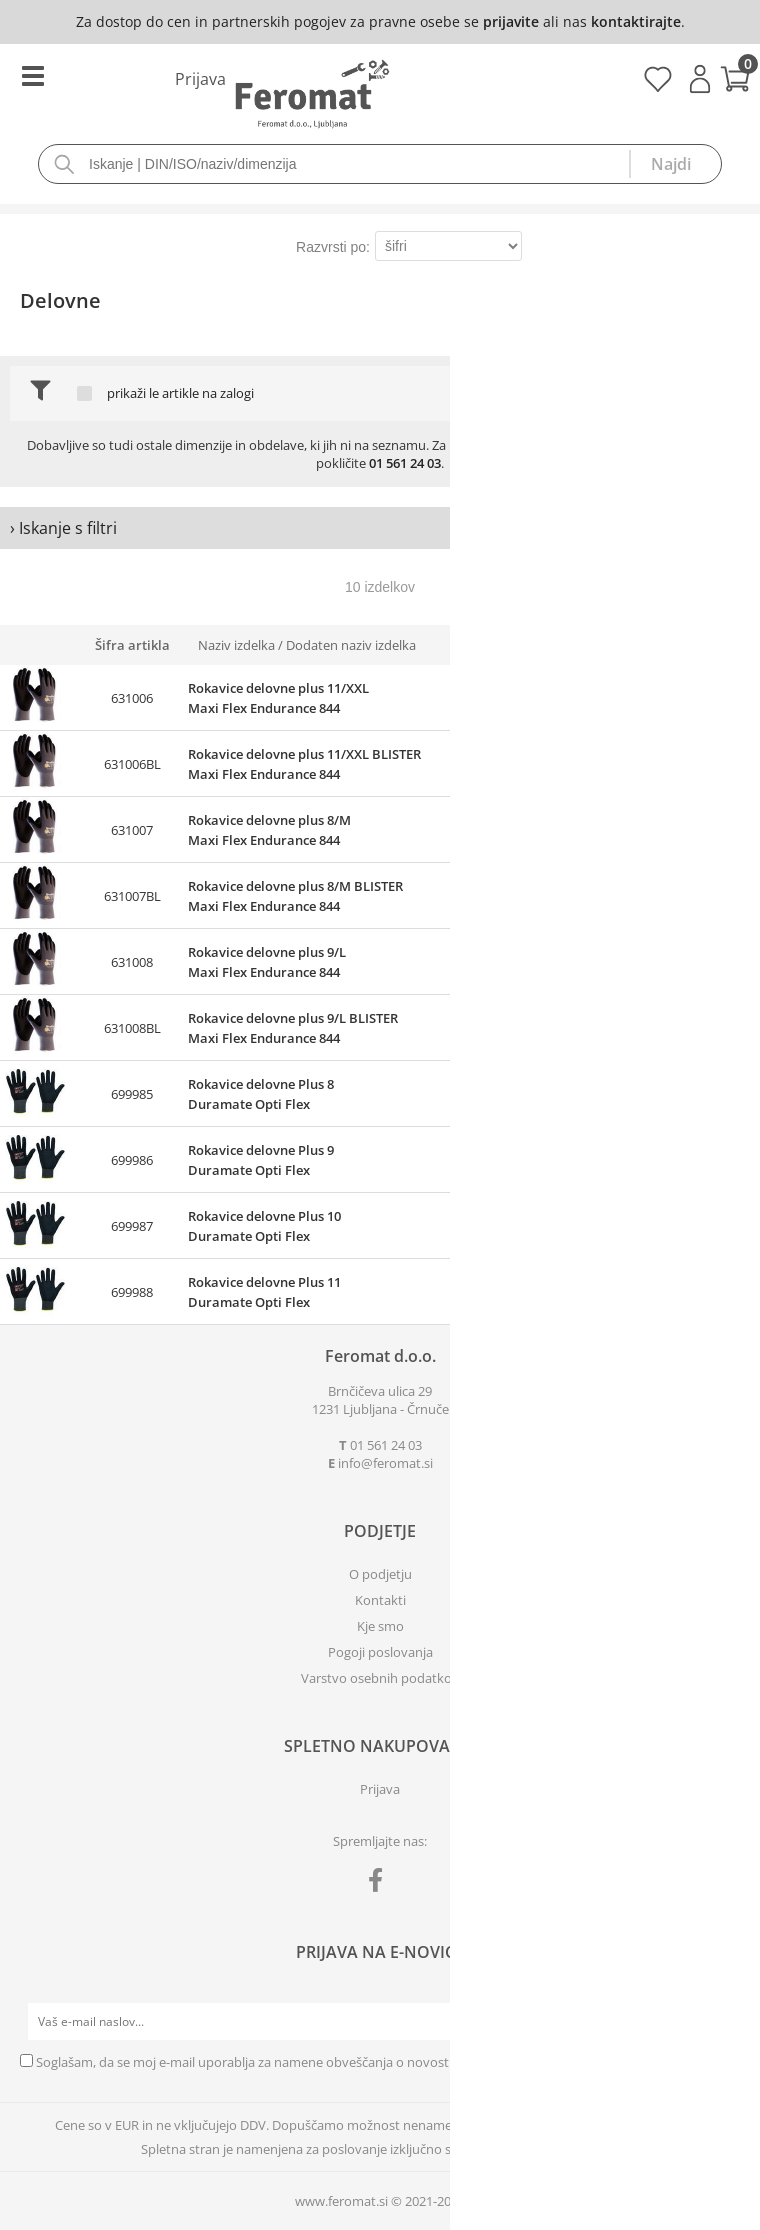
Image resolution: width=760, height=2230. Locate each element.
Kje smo (380, 1626)
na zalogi (228, 393)
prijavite (511, 21)
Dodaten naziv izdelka (351, 645)
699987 (132, 1226)
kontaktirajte (636, 21)
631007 (132, 830)
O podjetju (380, 1574)
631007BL (132, 896)
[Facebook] (380, 1884)
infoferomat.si (385, 1463)
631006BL (132, 764)
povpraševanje (671, 445)
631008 (132, 962)
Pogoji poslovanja (380, 1652)
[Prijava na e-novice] (721, 2022)
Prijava (700, 79)
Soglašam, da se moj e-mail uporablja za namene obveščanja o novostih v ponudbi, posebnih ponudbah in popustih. (381, 2062)
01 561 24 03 (405, 463)
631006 (132, 698)
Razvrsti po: (333, 247)
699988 (132, 1292)
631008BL (132, 1028)
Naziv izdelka (236, 645)
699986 (132, 1160)
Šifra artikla (132, 645)
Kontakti (380, 1600)
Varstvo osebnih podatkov (380, 1678)
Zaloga (502, 645)
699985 (132, 1094)
